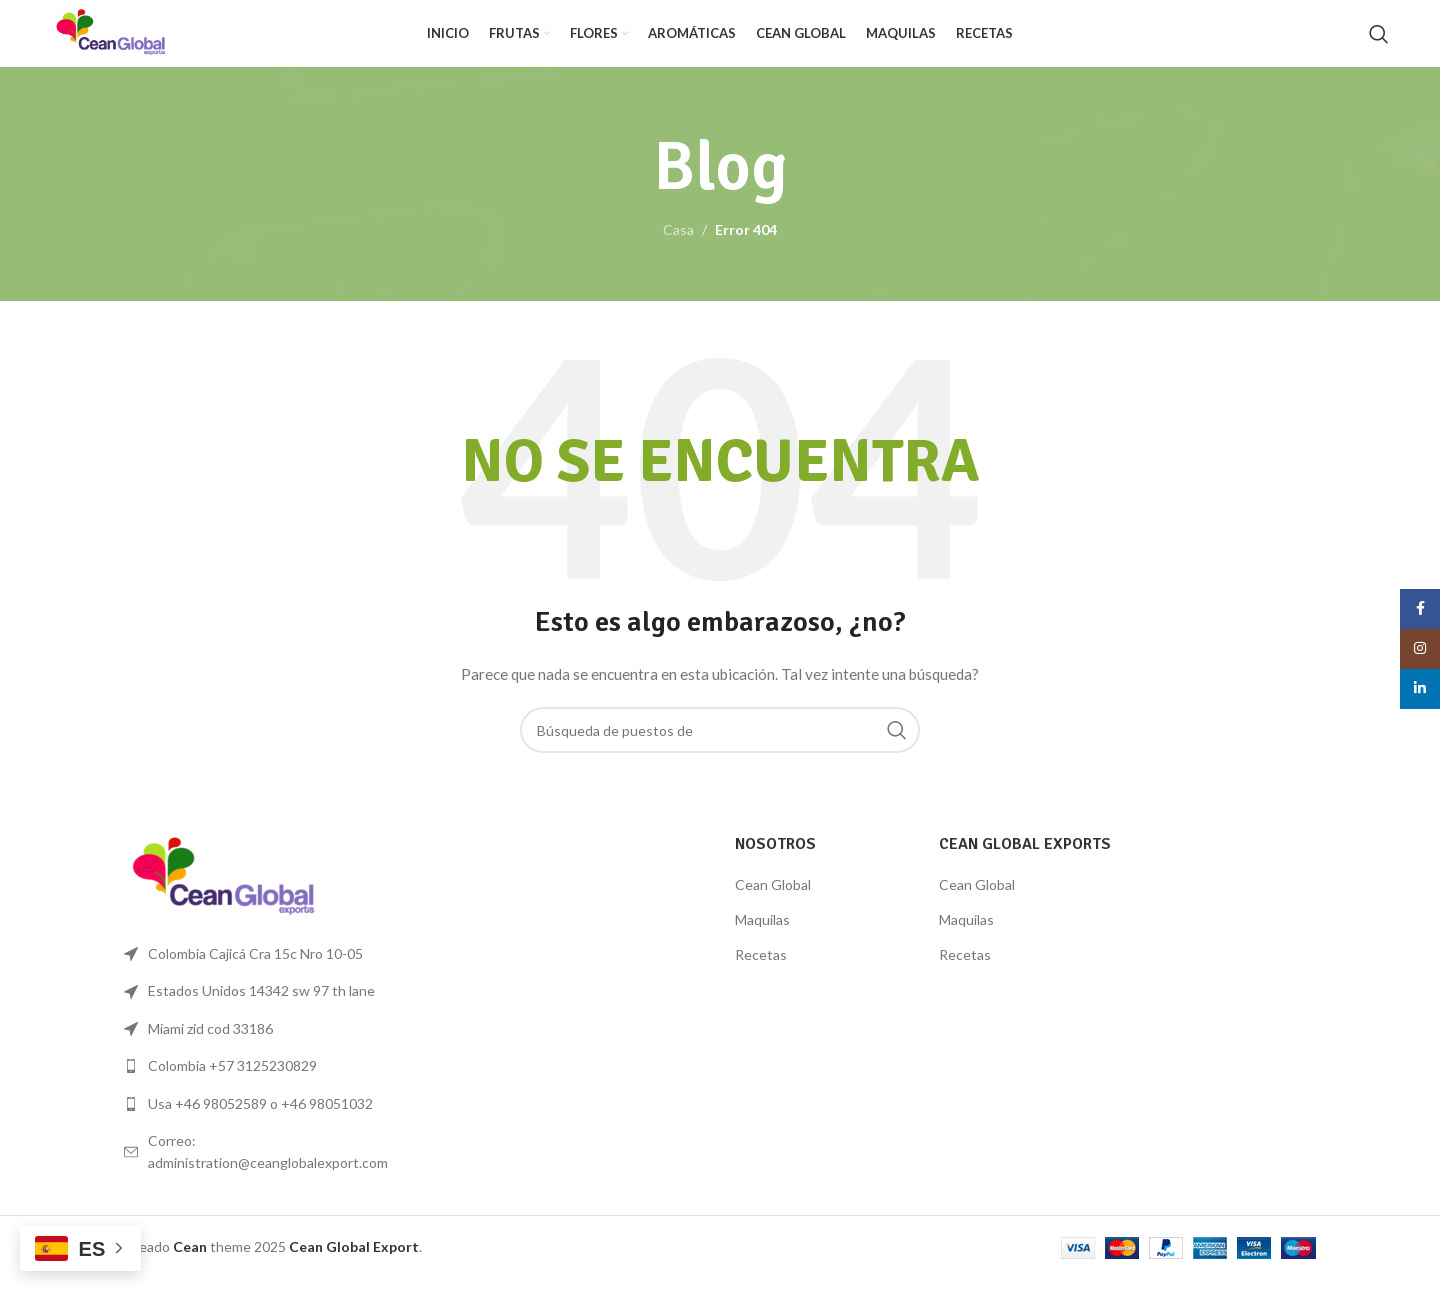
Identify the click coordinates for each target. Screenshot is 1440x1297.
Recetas (761, 971)
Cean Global (773, 902)
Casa (678, 247)
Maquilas (762, 937)
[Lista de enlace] (262, 1084)
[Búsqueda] (1379, 43)
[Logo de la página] (129, 40)
